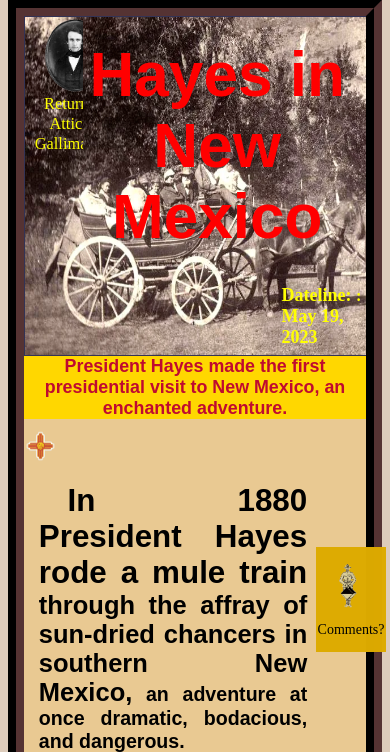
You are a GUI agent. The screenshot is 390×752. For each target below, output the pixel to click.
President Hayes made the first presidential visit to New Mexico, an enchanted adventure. (195, 387)
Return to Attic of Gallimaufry (75, 85)
